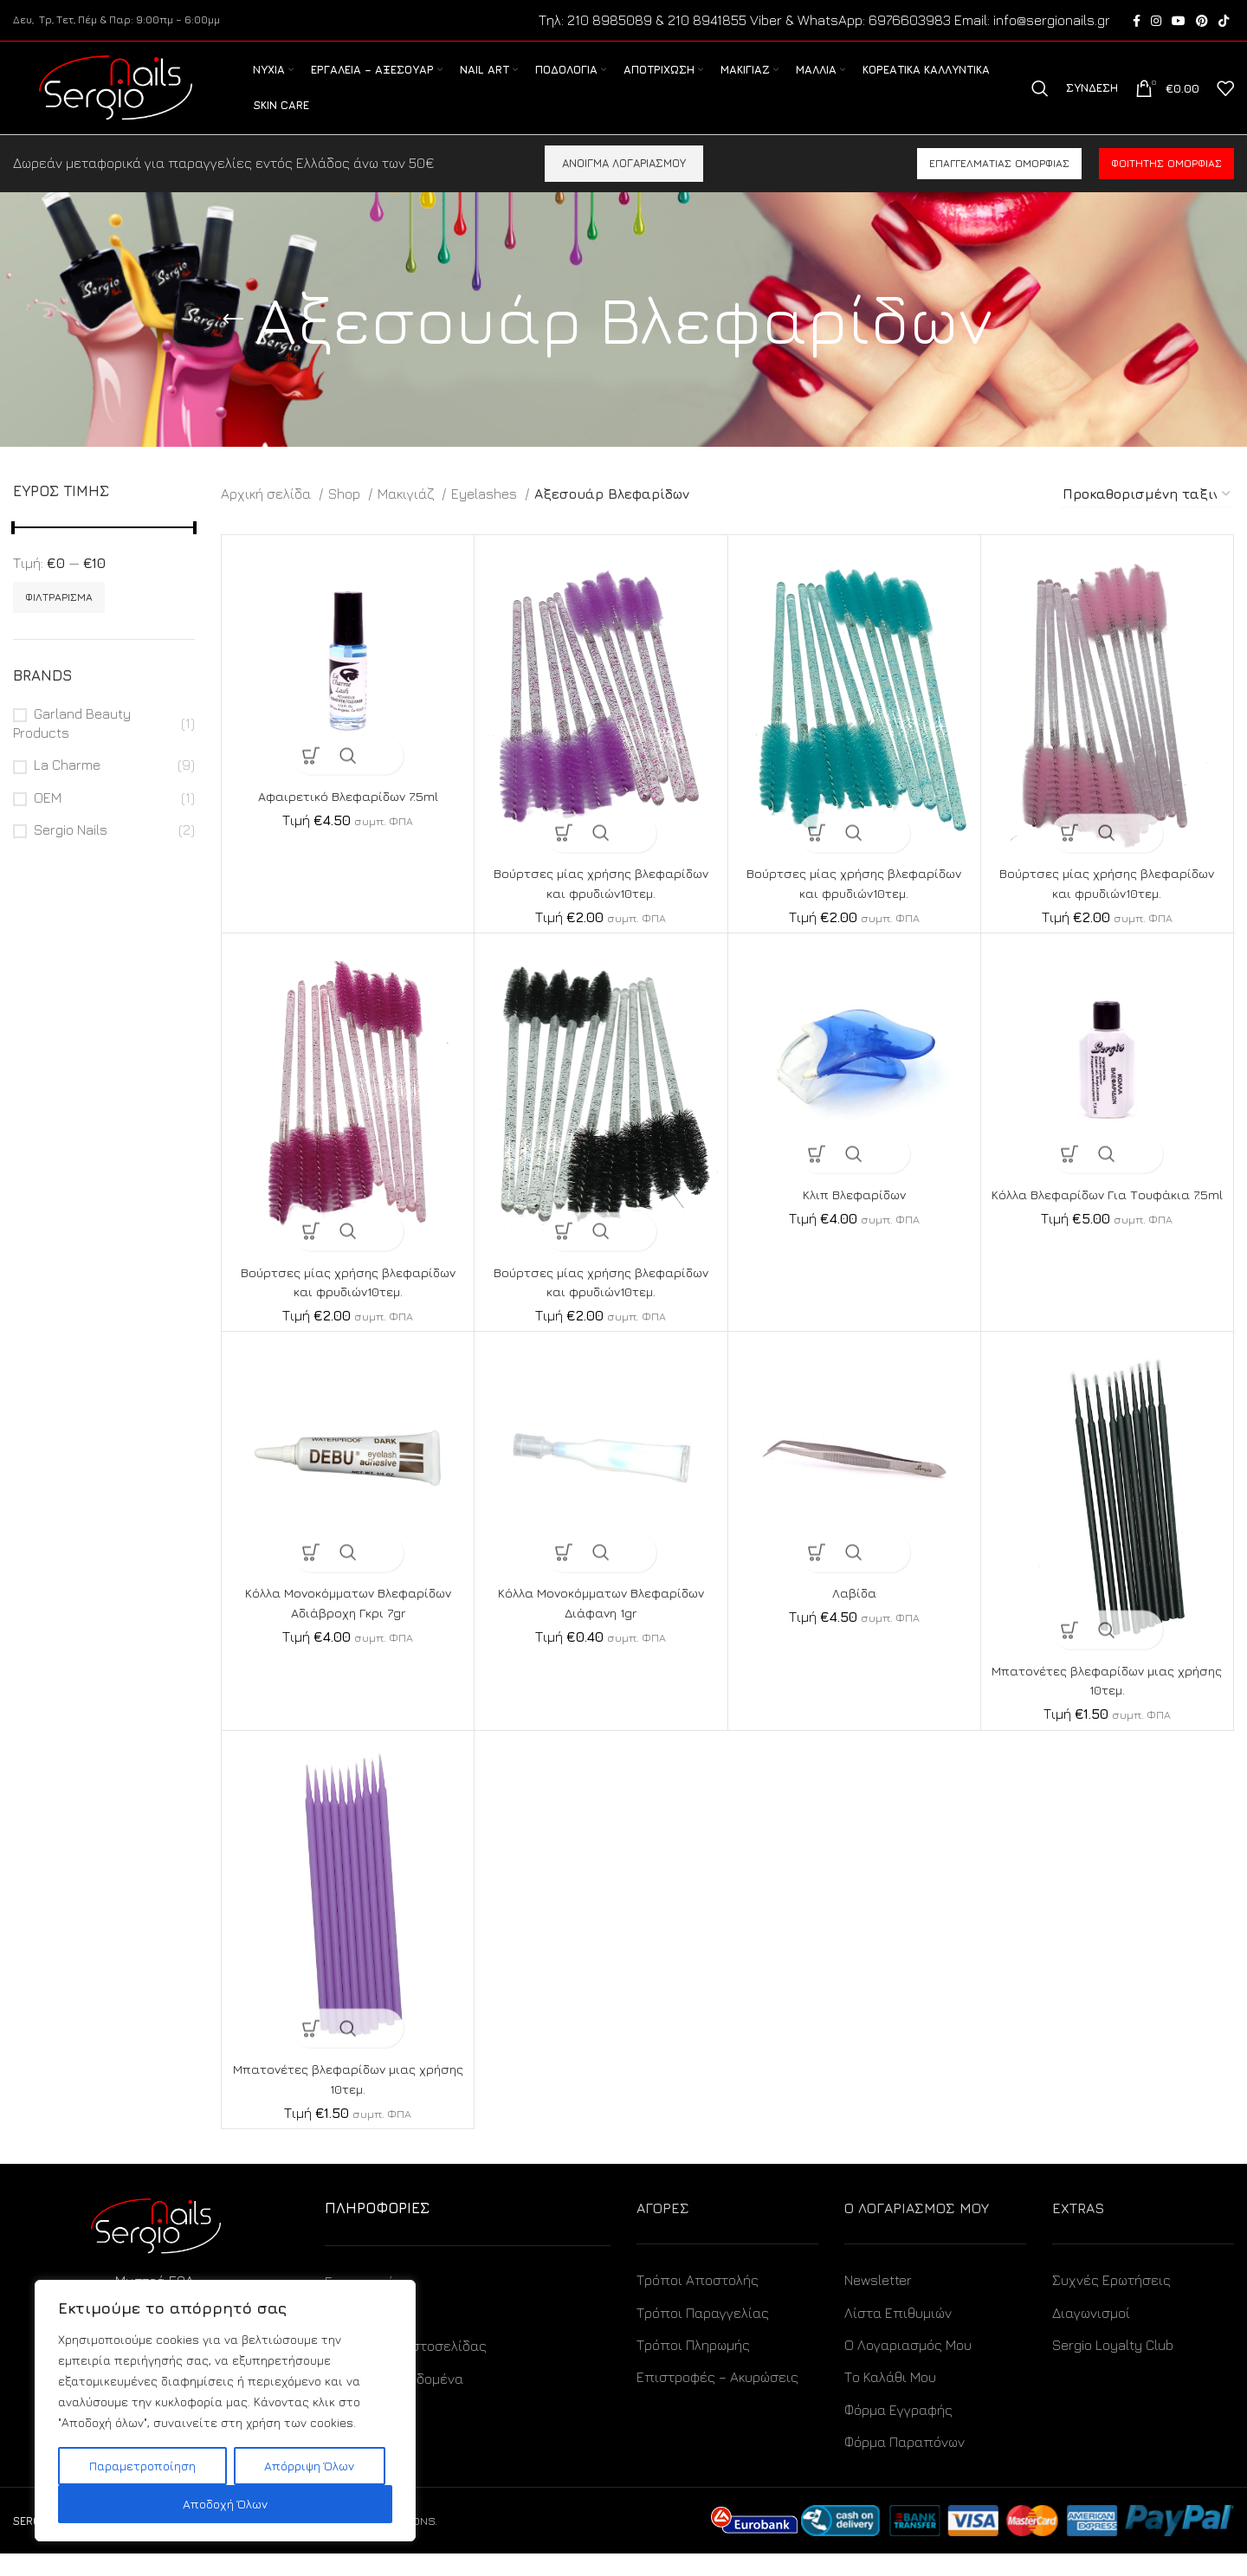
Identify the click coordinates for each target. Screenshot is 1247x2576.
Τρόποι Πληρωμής (693, 2367)
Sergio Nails (70, 852)
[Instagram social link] (1156, 21)
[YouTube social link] (1178, 21)
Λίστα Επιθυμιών (898, 2335)
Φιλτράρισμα (59, 619)
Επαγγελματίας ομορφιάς (999, 185)
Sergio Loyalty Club (1112, 2367)
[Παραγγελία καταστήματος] (1147, 517)
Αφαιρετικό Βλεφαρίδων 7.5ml (347, 818)
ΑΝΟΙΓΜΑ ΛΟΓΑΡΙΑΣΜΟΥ (624, 185)
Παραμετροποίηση (142, 2465)
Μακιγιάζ (407, 516)
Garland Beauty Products (72, 745)
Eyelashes (485, 516)
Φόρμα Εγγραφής (898, 2432)
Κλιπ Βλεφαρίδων (854, 1216)
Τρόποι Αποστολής (697, 2302)
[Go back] (233, 342)
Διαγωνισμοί (1091, 2335)
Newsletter (878, 2302)
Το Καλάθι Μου (890, 2399)
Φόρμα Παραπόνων (904, 2464)
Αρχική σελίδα (267, 516)
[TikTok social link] (1223, 21)
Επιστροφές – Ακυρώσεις (717, 2399)
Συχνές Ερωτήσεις (1111, 2302)
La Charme (67, 787)
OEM (47, 820)
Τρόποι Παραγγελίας (702, 2335)
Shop (346, 516)
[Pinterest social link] (1202, 21)
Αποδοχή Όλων (225, 2503)
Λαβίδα (853, 1615)
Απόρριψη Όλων (309, 2465)
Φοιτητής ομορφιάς (1166, 185)
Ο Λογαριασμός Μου (908, 2367)
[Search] (1040, 100)
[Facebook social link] (1136, 21)
